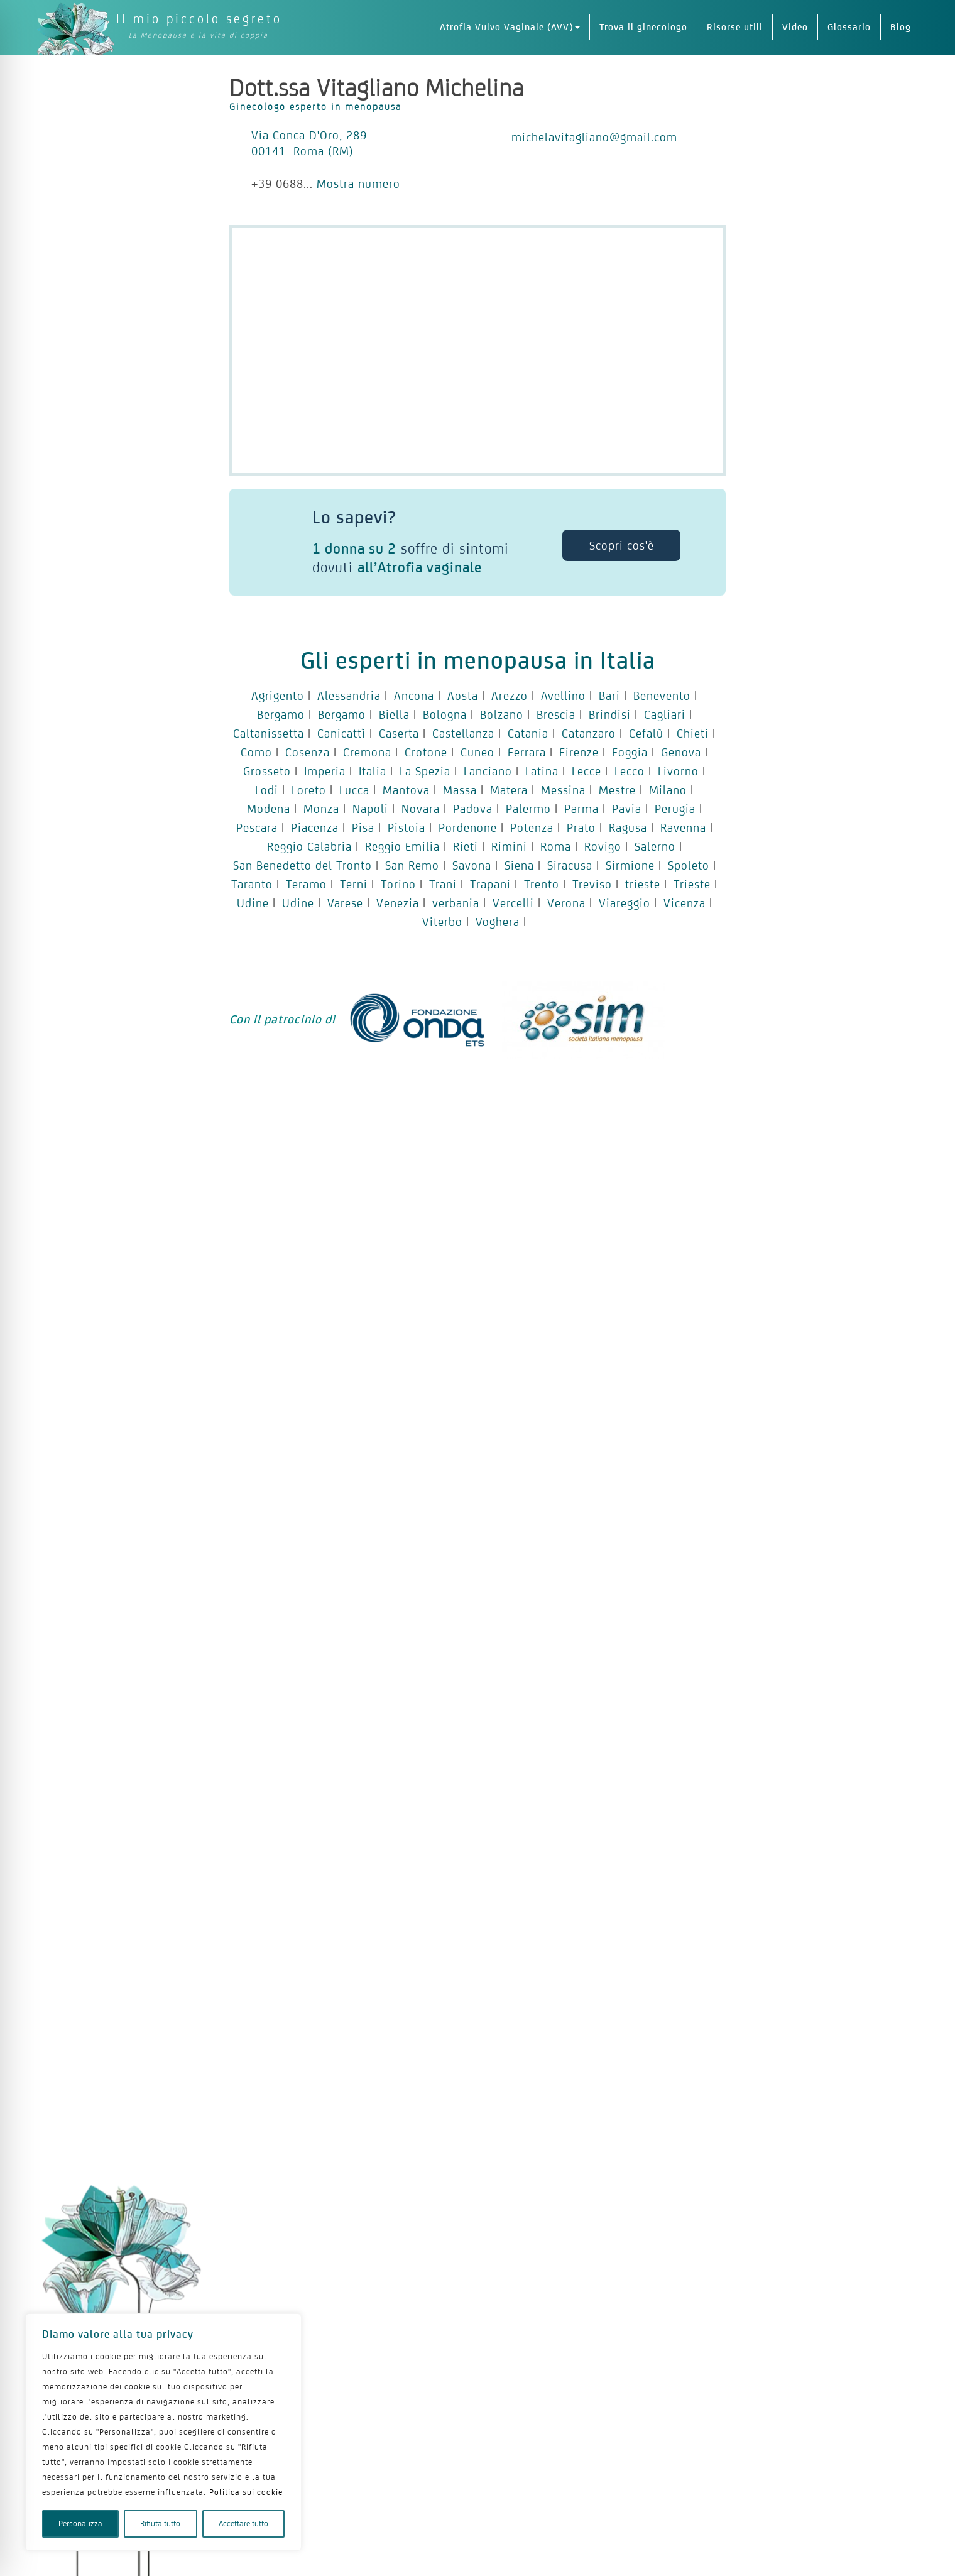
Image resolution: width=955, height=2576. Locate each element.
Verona (566, 903)
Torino (398, 884)
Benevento (661, 695)
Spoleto (688, 865)
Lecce (586, 771)
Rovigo (602, 846)
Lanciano (488, 771)
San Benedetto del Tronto (302, 865)
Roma (555, 846)
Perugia (675, 809)
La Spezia (425, 771)
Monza (321, 809)
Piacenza (315, 827)
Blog (900, 26)
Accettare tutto (243, 2523)
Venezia (397, 903)
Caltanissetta (268, 733)
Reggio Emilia (402, 846)
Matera (509, 790)
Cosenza (307, 752)
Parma (581, 809)
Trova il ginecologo (643, 26)
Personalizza (80, 2523)
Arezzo (509, 695)
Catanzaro (589, 733)
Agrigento (277, 695)
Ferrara (527, 752)
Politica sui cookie (246, 2492)
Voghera (498, 922)
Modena (268, 809)
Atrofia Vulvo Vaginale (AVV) (510, 26)
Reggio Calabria (309, 846)
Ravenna (683, 827)
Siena (519, 865)
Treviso (592, 884)
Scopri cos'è (621, 545)
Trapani (490, 884)
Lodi (266, 790)
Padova (473, 809)
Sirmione (630, 865)
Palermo (528, 809)
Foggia (630, 752)
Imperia (325, 771)
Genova (681, 752)
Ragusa (628, 827)
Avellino (563, 695)
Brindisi (610, 714)
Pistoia (406, 827)
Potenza (532, 827)
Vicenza (684, 903)
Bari (609, 695)
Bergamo (281, 714)
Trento (541, 884)
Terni (354, 884)
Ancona (414, 695)
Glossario (849, 26)
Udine (253, 903)
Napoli (370, 809)
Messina (563, 790)
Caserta (399, 733)
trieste (642, 884)
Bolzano (501, 714)
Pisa (363, 827)
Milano (668, 790)
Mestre (617, 790)
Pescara (257, 827)
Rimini (509, 846)
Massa (460, 790)
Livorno (678, 771)
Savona (471, 865)
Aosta (462, 695)
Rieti (465, 846)
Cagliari (664, 714)
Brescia (556, 714)
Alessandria (349, 695)
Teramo (306, 884)
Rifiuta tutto (160, 2523)
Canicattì (341, 733)
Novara (420, 809)
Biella (394, 714)
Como (256, 752)
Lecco (629, 771)
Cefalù (646, 733)
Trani (443, 884)
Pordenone (468, 827)
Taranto (252, 884)
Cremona (367, 752)
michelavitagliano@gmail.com (594, 137)
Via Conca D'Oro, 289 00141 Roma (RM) (309, 143)
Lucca (354, 790)
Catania (528, 733)
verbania (455, 903)
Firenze (579, 752)
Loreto (309, 790)
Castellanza (463, 733)
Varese (345, 903)
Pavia (626, 809)
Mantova (406, 790)
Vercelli (513, 903)
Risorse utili (735, 26)
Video (795, 26)
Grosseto (267, 771)
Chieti (693, 733)
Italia (372, 771)
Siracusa (569, 865)
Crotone (426, 752)
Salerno (655, 846)
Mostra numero (358, 183)
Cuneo (477, 752)
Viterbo (442, 922)
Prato (581, 827)
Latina (542, 771)
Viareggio (624, 903)
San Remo (412, 865)
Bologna (445, 714)
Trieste (692, 884)
